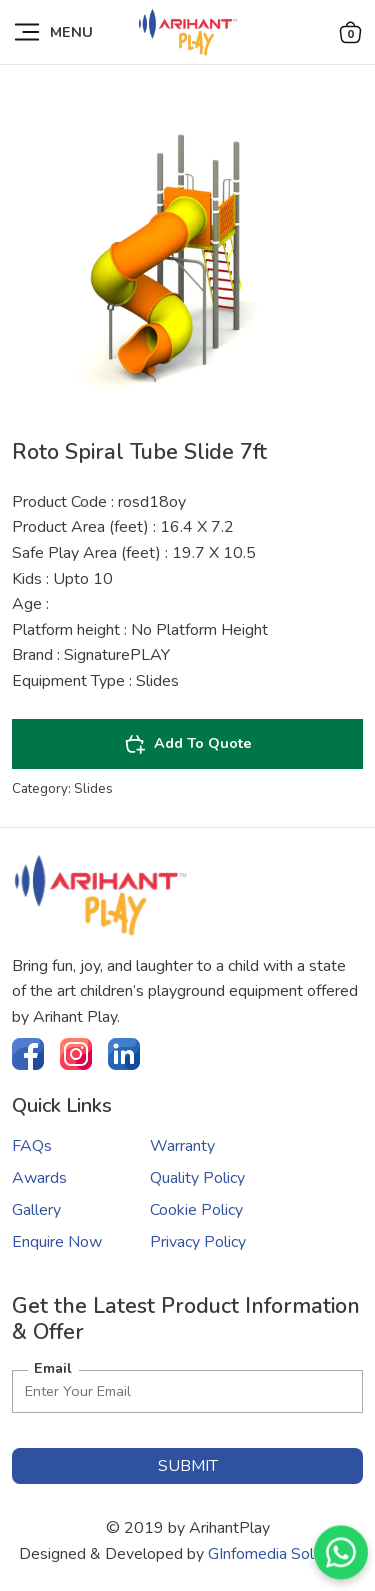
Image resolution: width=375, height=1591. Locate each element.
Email (53, 1368)
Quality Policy (197, 1178)
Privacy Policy (198, 1242)
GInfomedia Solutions (282, 1554)
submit (188, 1466)
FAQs (32, 1146)
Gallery (36, 1210)
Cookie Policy (196, 1210)
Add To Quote (188, 744)
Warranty (182, 1146)
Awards (39, 1178)
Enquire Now (57, 1242)
